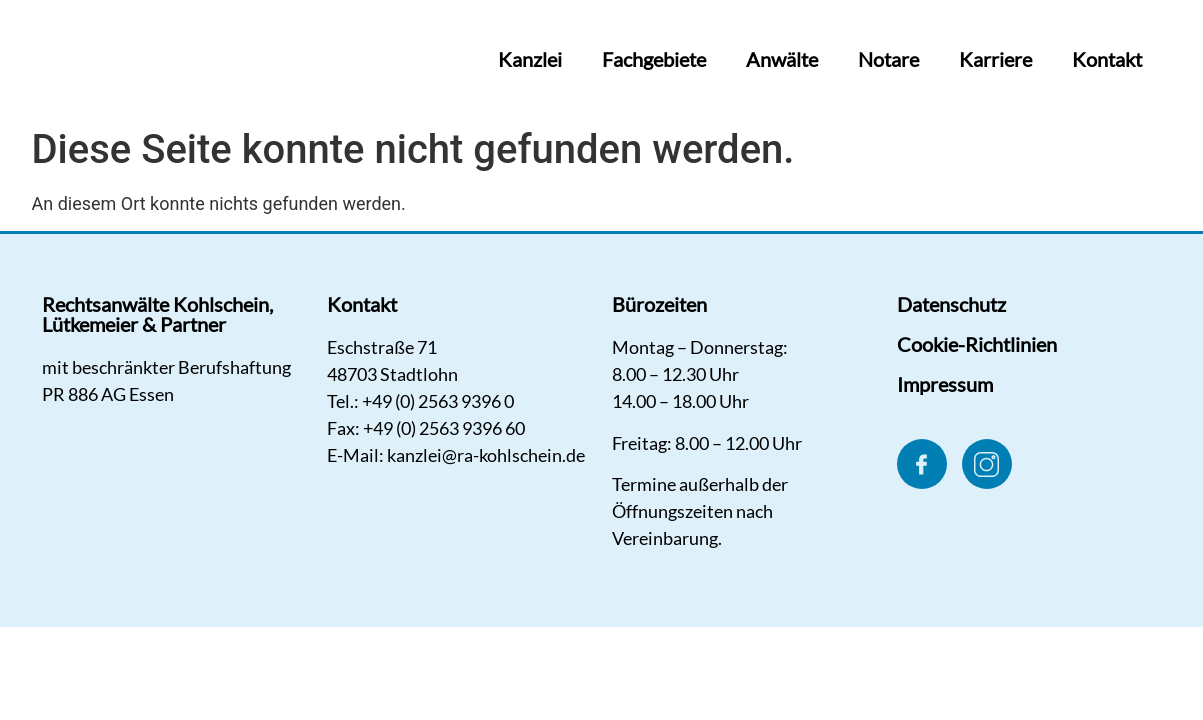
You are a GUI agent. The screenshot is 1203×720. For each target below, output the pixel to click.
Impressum (945, 384)
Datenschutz (951, 304)
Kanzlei (530, 59)
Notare (888, 59)
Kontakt (1107, 59)
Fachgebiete (654, 59)
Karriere (995, 59)
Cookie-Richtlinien (977, 344)
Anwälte (782, 59)
